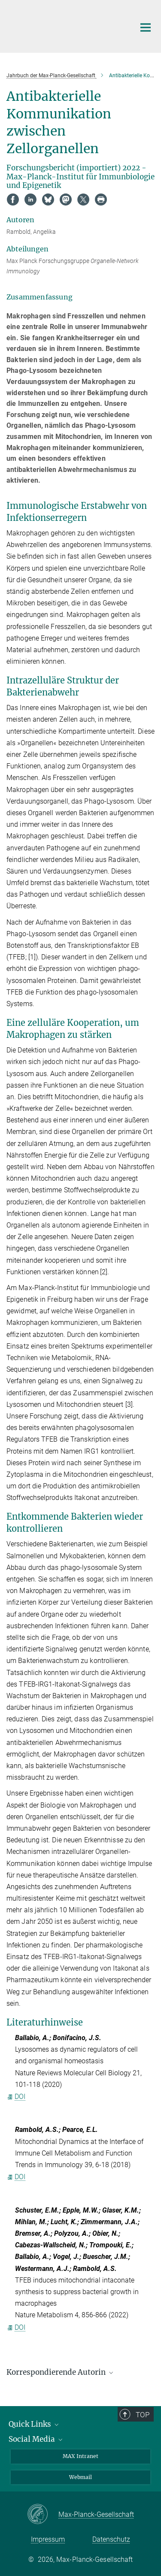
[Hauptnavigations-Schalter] (145, 27)
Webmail (80, 2477)
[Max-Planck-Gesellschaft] (42, 2514)
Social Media (36, 2439)
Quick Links (34, 2424)
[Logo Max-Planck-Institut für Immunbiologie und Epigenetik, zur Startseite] (64, 25)
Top (143, 2414)
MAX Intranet (80, 2456)
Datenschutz (111, 2539)
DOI (16, 2096)
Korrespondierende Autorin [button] (60, 2372)
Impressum (48, 2539)
